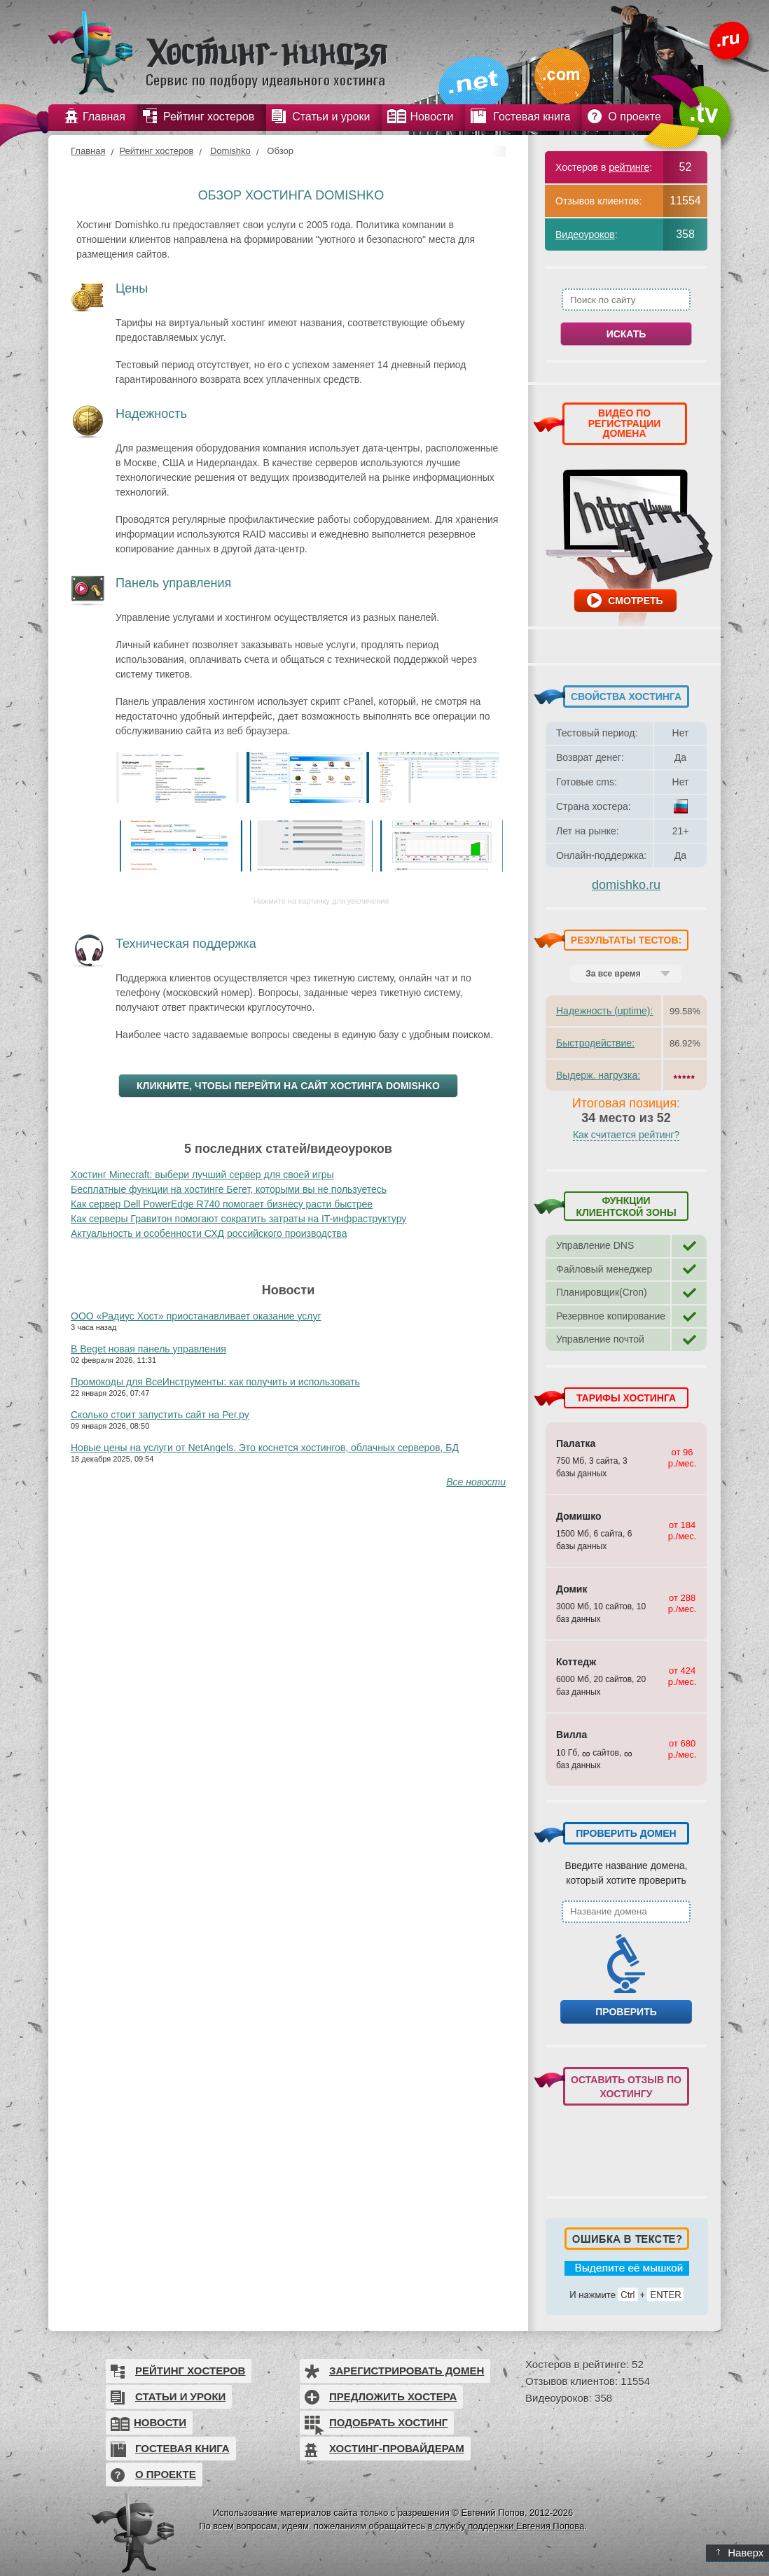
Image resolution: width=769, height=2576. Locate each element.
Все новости (476, 1482)
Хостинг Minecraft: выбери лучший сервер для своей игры (202, 1174)
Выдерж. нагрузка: (598, 1075)
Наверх (739, 2552)
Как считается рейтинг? (626, 1134)
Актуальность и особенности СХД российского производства (209, 1233)
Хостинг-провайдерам (396, 2448)
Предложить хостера (393, 2396)
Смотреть (635, 600)
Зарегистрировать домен (406, 2370)
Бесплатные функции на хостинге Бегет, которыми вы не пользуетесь (229, 1189)
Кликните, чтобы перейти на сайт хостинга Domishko (288, 1085)
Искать (626, 334)
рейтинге (629, 167)
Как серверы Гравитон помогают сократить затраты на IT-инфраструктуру (238, 1218)
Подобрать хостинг (388, 2422)
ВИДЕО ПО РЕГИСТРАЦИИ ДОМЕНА (624, 423)
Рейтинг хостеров (156, 151)
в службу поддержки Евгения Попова (506, 2526)
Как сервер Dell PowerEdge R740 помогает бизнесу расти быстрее (222, 1204)
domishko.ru (626, 885)
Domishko (230, 151)
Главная (88, 151)
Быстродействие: (595, 1043)
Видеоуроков (585, 234)
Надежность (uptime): (604, 1010)
